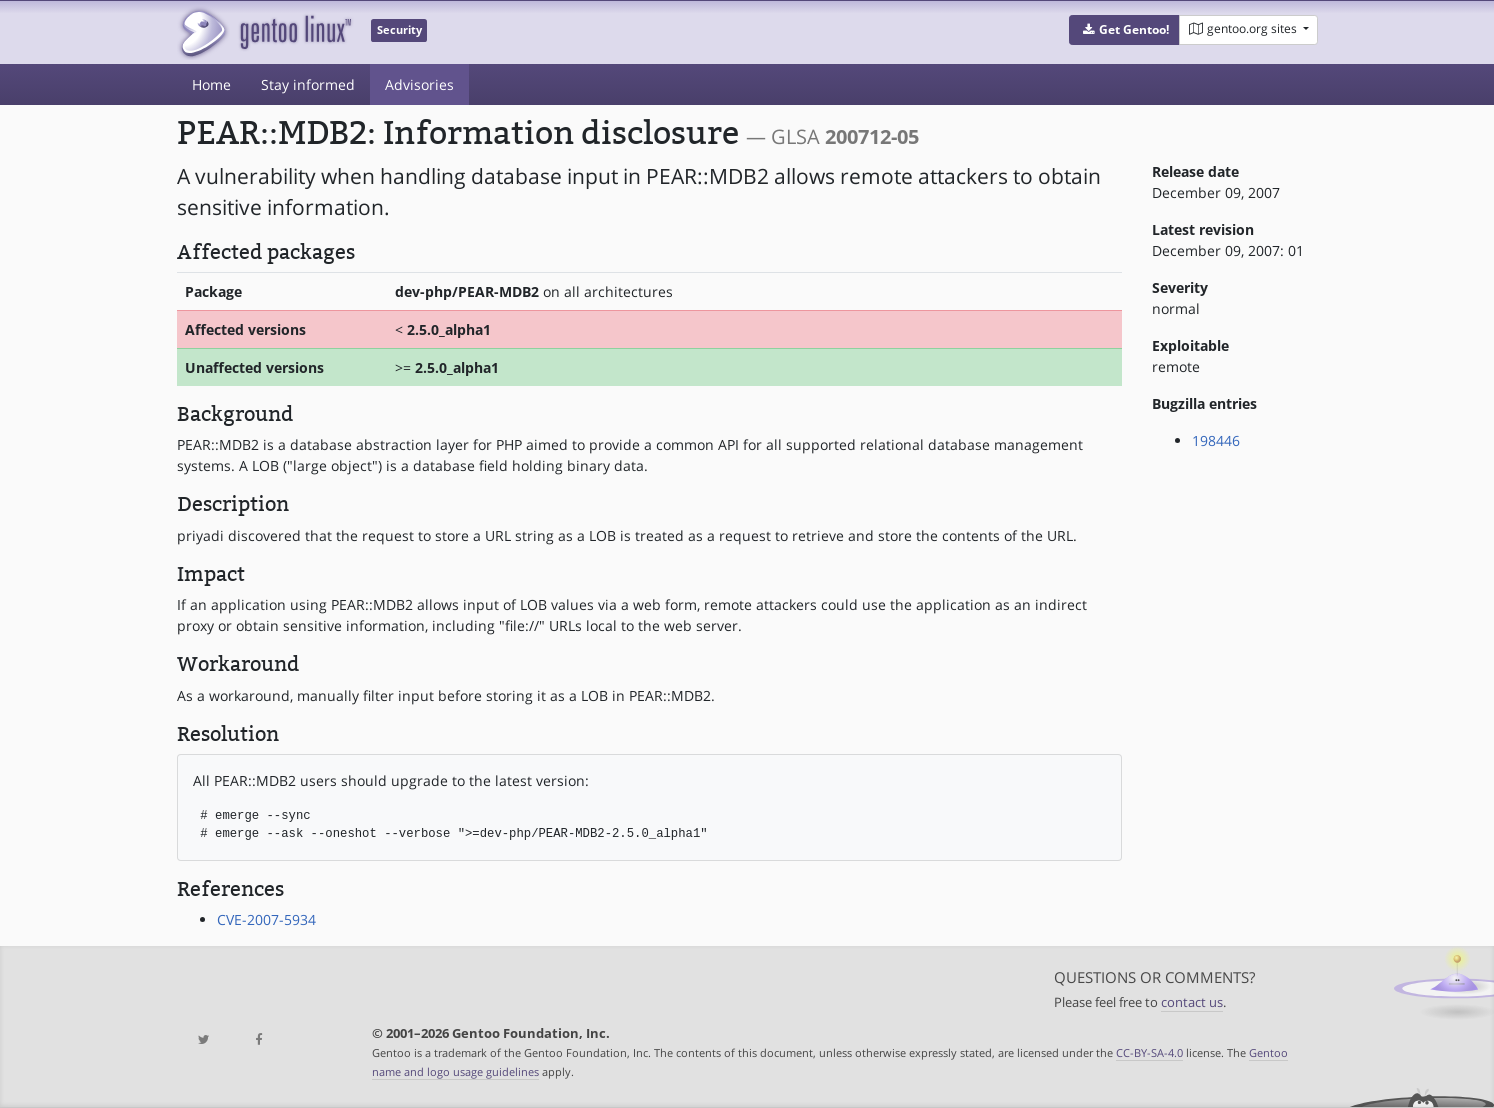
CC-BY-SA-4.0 (1149, 1052)
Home (211, 84)
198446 (1216, 440)
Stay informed (308, 84)
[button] (1124, 30)
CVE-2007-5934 (266, 919)
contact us (1192, 1002)
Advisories (419, 84)
